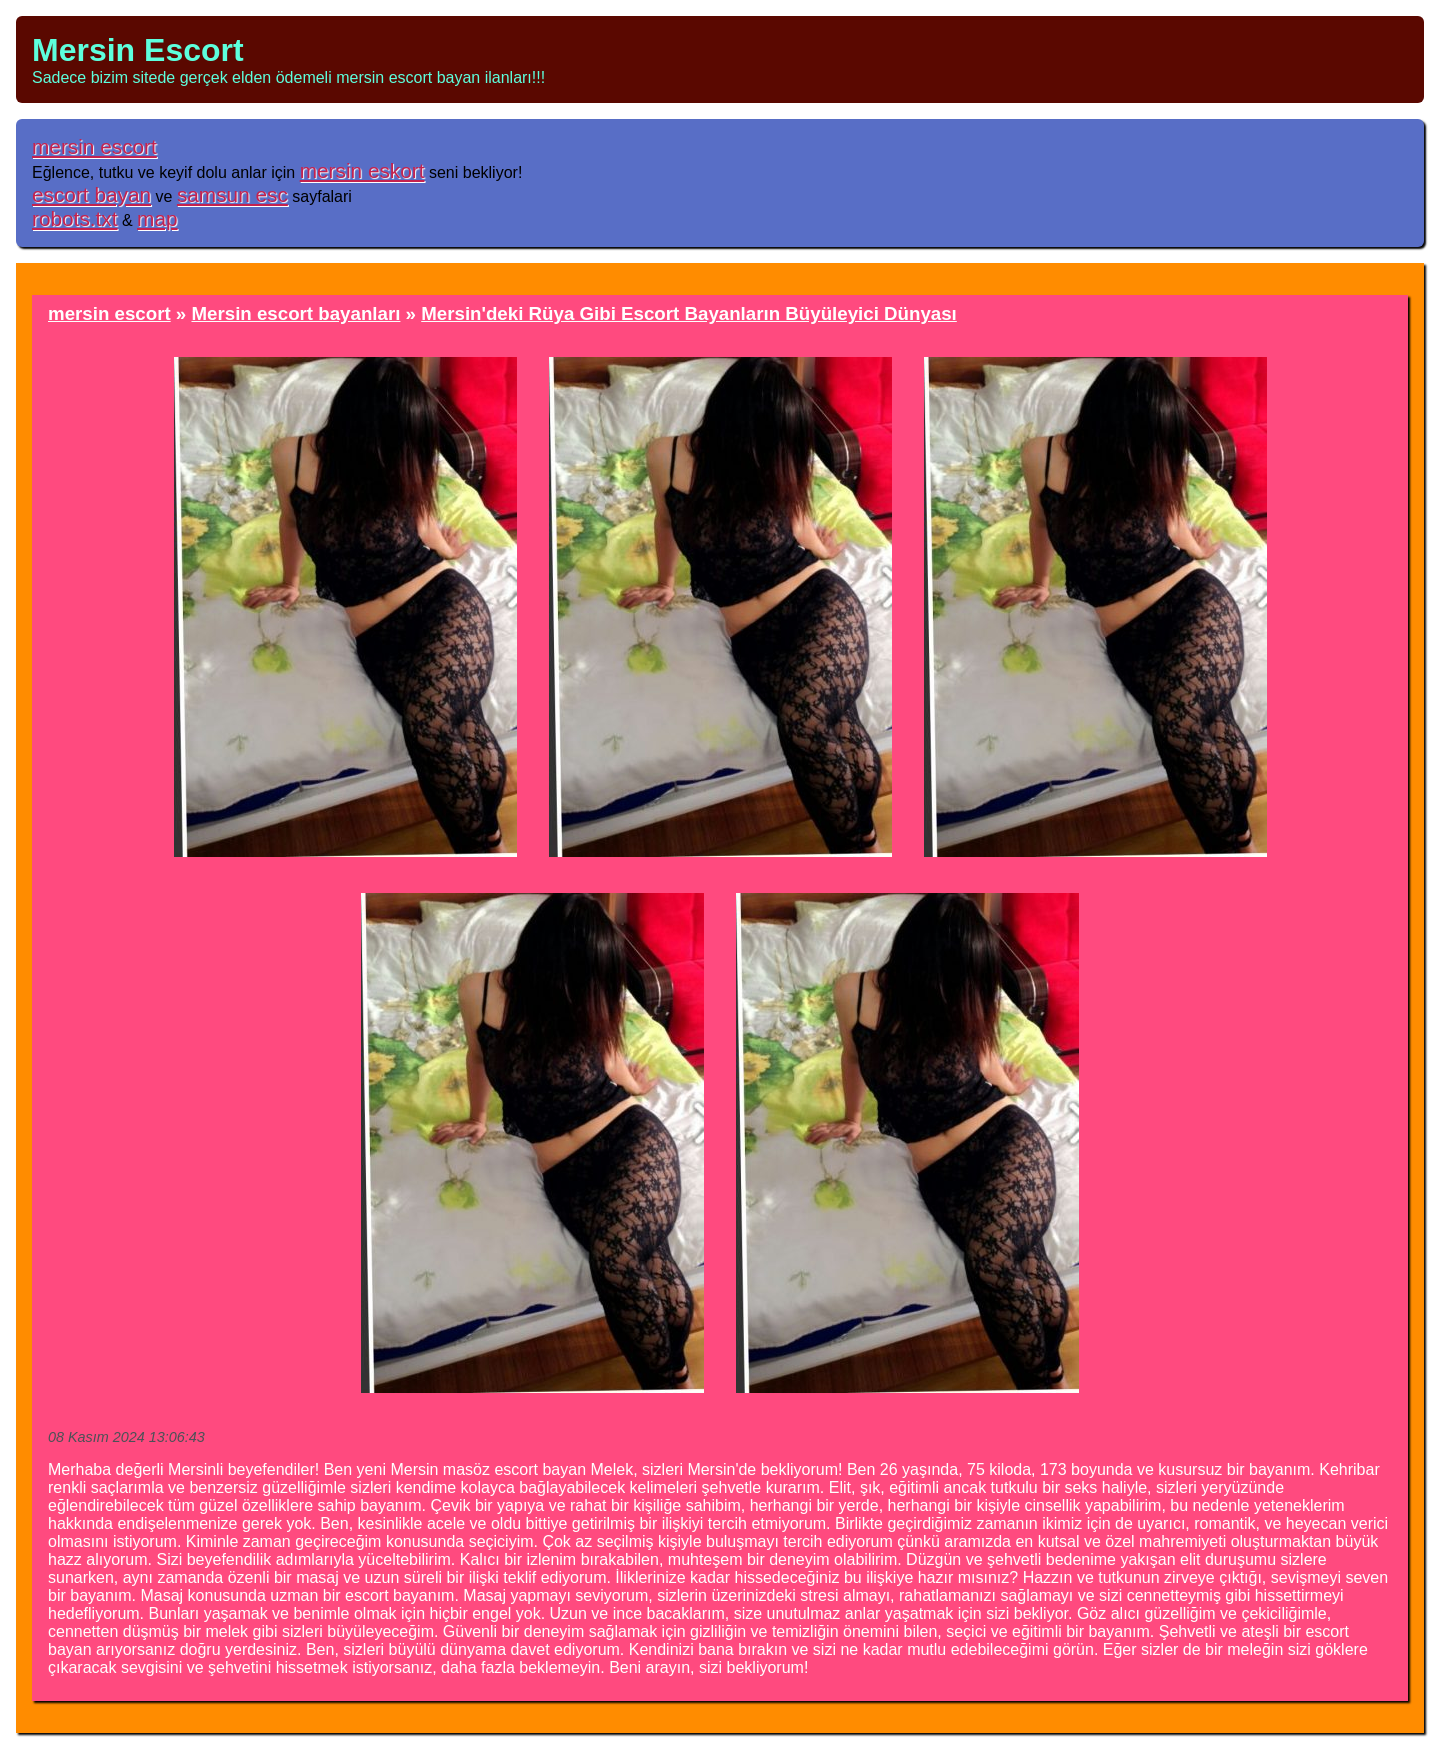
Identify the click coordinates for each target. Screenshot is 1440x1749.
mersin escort (94, 146)
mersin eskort (362, 170)
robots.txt (75, 218)
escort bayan (91, 194)
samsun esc (232, 194)
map (157, 218)
